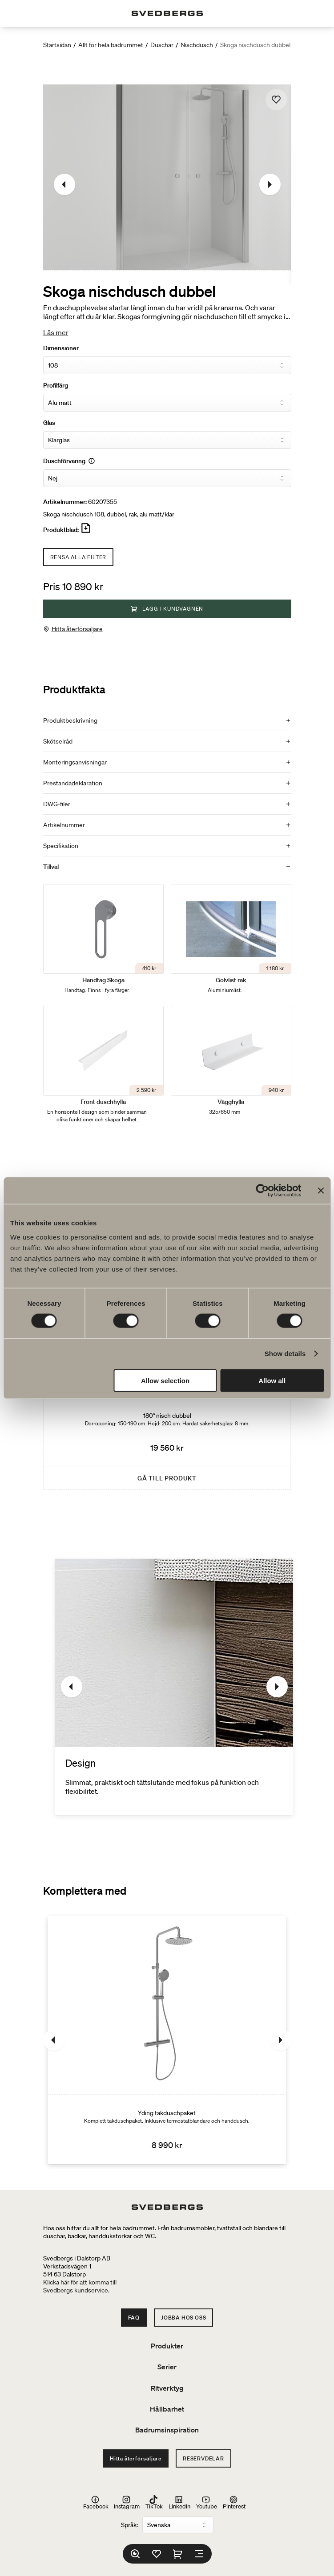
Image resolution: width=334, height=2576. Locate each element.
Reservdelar (203, 2458)
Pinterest (234, 2502)
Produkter (167, 2345)
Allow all (272, 1380)
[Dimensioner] (167, 365)
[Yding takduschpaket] (167, 2040)
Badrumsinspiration (167, 2429)
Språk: (129, 2525)
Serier (167, 2366)
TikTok (154, 2502)
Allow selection (165, 1380)
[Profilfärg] (167, 403)
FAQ (134, 2317)
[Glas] (167, 440)
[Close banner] (321, 1191)
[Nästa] (270, 184)
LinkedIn (179, 2502)
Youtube (206, 2502)
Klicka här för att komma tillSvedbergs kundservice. (80, 2286)
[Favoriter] (156, 2553)
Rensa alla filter (78, 557)
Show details (285, 1353)
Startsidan (57, 45)
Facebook (96, 2502)
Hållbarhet (167, 2408)
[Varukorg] (178, 2553)
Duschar (161, 45)
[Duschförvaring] (167, 478)
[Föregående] (64, 184)
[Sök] (135, 2553)
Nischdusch (197, 45)
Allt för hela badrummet (110, 45)
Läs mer (55, 332)
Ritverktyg (167, 2388)
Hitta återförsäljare (77, 629)
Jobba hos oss (183, 2317)
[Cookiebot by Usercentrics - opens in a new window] (262, 1190)
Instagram (127, 2502)
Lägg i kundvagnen (167, 608)
